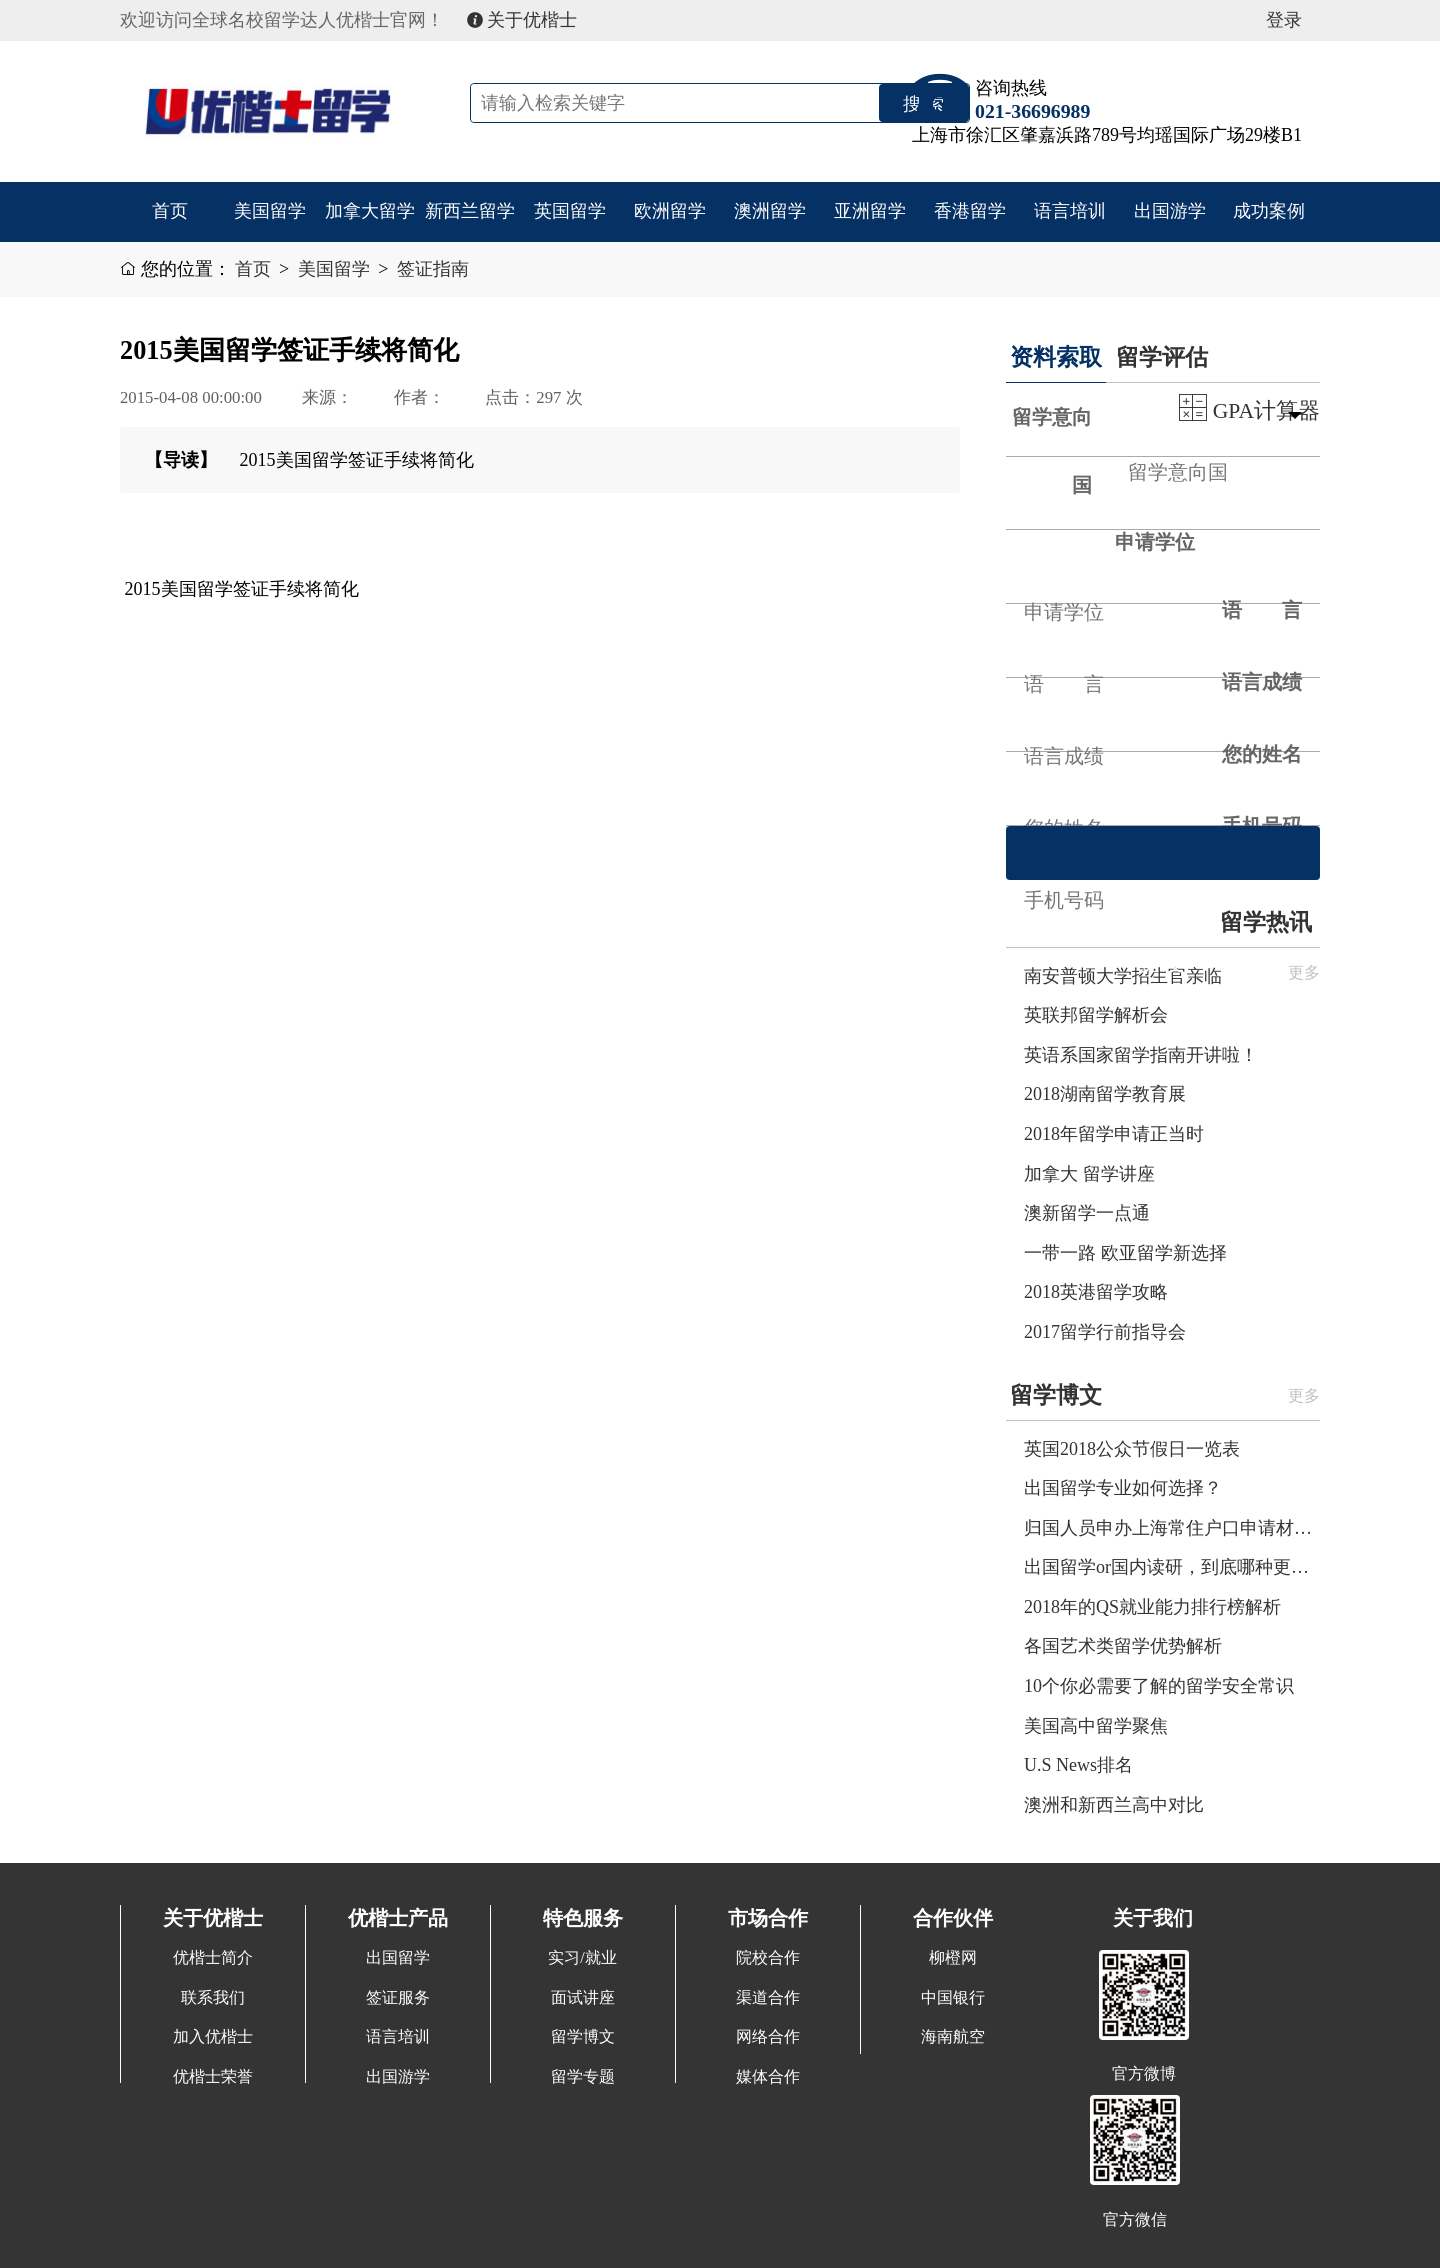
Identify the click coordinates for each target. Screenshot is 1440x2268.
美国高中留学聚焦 (1096, 1726)
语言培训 (1070, 211)
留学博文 (1056, 1395)
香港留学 (970, 211)
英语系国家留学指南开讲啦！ (1141, 1055)
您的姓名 (1262, 754)
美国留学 (270, 211)
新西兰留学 (470, 211)
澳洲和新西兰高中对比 (1114, 1805)
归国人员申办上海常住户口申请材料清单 (1172, 1528)
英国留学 (570, 211)
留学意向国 (1052, 451)
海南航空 (953, 2037)
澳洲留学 (770, 211)
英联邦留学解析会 (1096, 1015)
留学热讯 (1266, 922)
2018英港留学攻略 (1096, 1292)
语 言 (1262, 610)
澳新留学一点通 (1087, 1213)
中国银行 (953, 1998)
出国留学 (398, 1958)
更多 (1304, 1396)
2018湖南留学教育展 (1105, 1094)
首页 (170, 211)
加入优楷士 (213, 2037)
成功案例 (1269, 211)
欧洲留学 (670, 211)
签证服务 (398, 1998)
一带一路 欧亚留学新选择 (1125, 1253)
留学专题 (583, 2077)
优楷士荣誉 (213, 2077)
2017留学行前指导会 (1105, 1332)
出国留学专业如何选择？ (1123, 1488)
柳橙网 (953, 1958)
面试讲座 (583, 1998)
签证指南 (433, 269)
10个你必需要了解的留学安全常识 (1159, 1686)
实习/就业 (582, 1958)
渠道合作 (768, 1998)
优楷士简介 (213, 1958)
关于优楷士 (522, 20)
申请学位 (1155, 542)
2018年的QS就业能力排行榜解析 (1152, 1607)
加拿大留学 (370, 211)
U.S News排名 (1078, 1765)
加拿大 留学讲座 (1089, 1174)
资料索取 (1056, 357)
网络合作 (768, 2037)
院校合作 (768, 1958)
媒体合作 (768, 2077)
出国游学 (1170, 211)
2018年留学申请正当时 (1114, 1134)
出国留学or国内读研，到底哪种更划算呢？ (1172, 1567)
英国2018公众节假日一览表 (1132, 1449)
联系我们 (213, 1998)
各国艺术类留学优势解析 (1123, 1646)
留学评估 (1162, 357)
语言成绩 (1262, 682)
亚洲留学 (870, 211)
